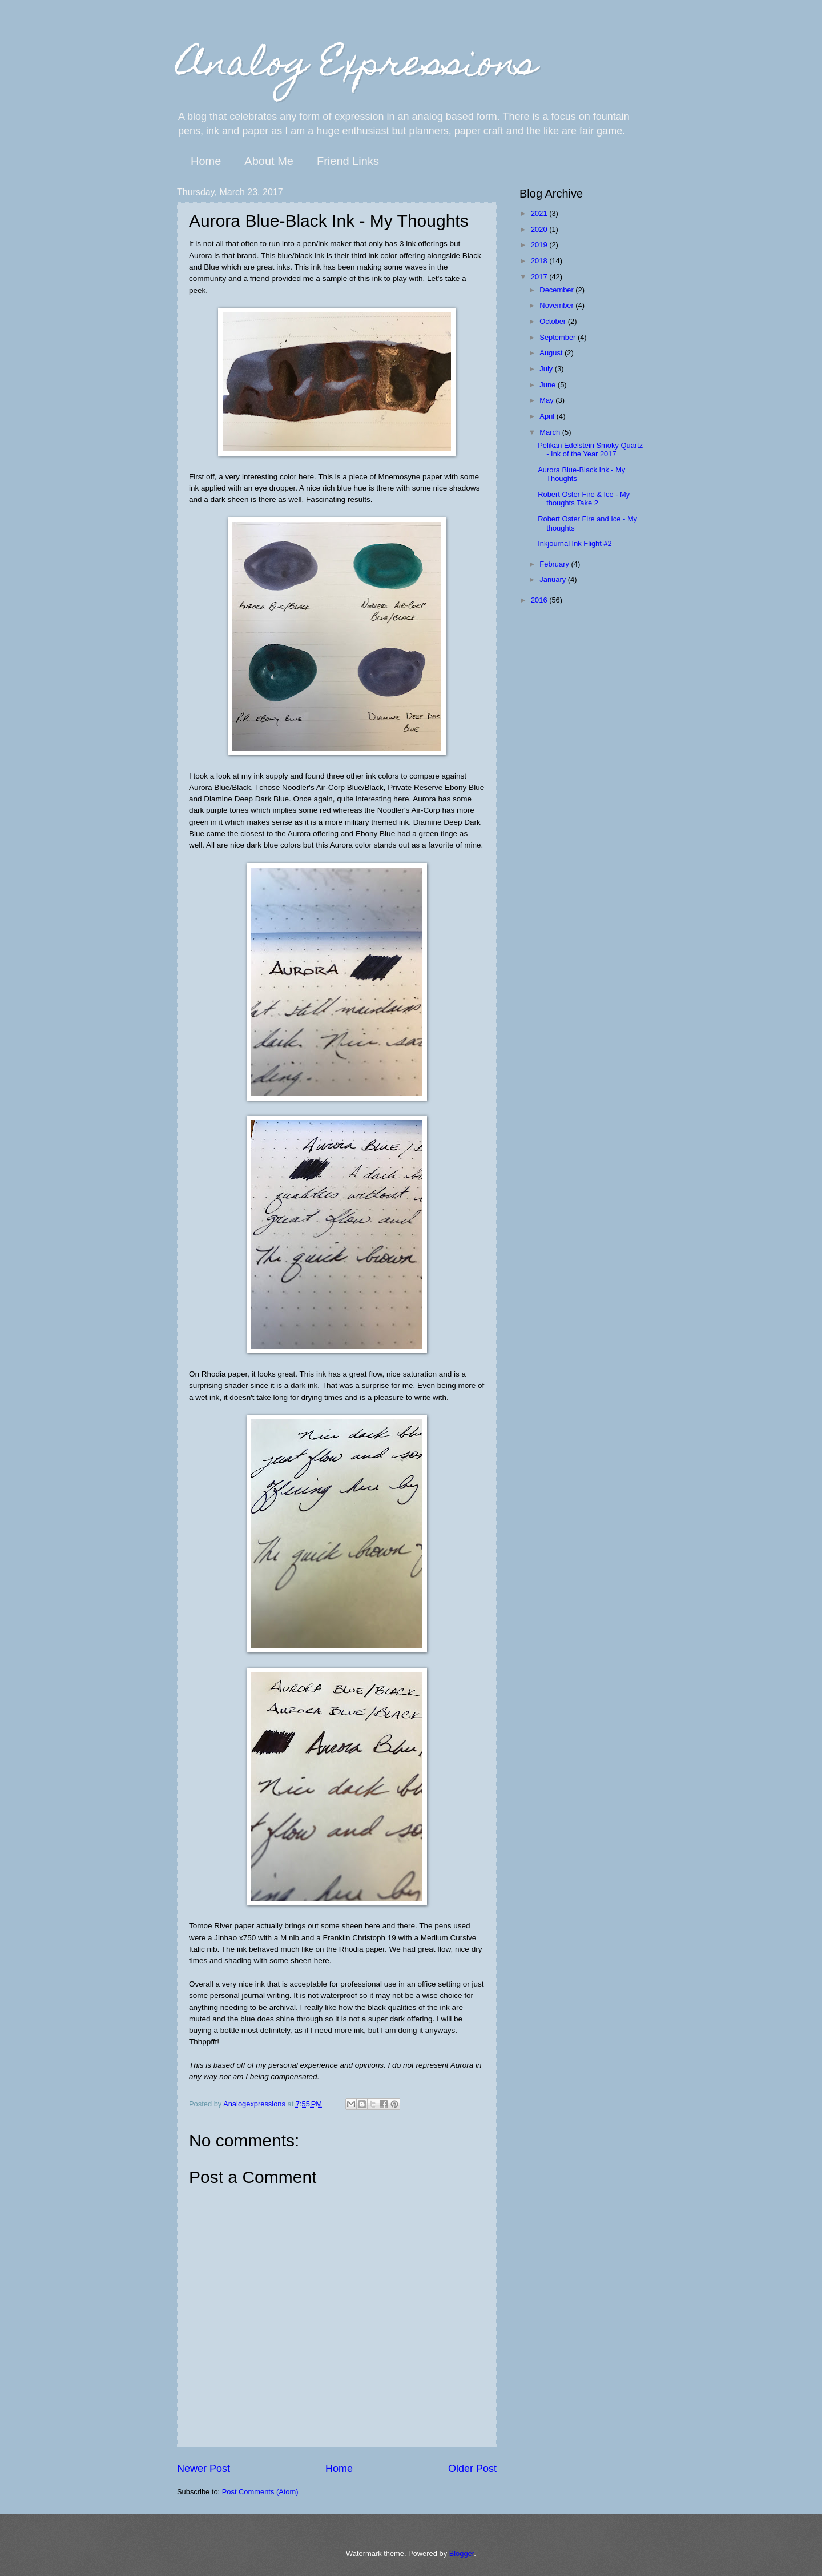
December (557, 290)
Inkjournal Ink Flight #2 (575, 543)
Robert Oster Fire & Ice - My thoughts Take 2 (584, 498)
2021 (540, 213)
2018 (540, 260)
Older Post (472, 2468)
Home (206, 161)
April (547, 416)
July (546, 368)
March (550, 432)
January (553, 579)
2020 (540, 229)
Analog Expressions (357, 66)
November (557, 305)
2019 (540, 244)
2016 (540, 600)
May (547, 400)
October (553, 321)
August (552, 352)
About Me (268, 161)
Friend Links (348, 161)
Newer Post (203, 2468)
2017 (540, 276)
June (548, 384)
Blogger (461, 2553)
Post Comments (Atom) (260, 2491)
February (555, 564)
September (558, 337)
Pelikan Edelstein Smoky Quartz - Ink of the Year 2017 (590, 449)
